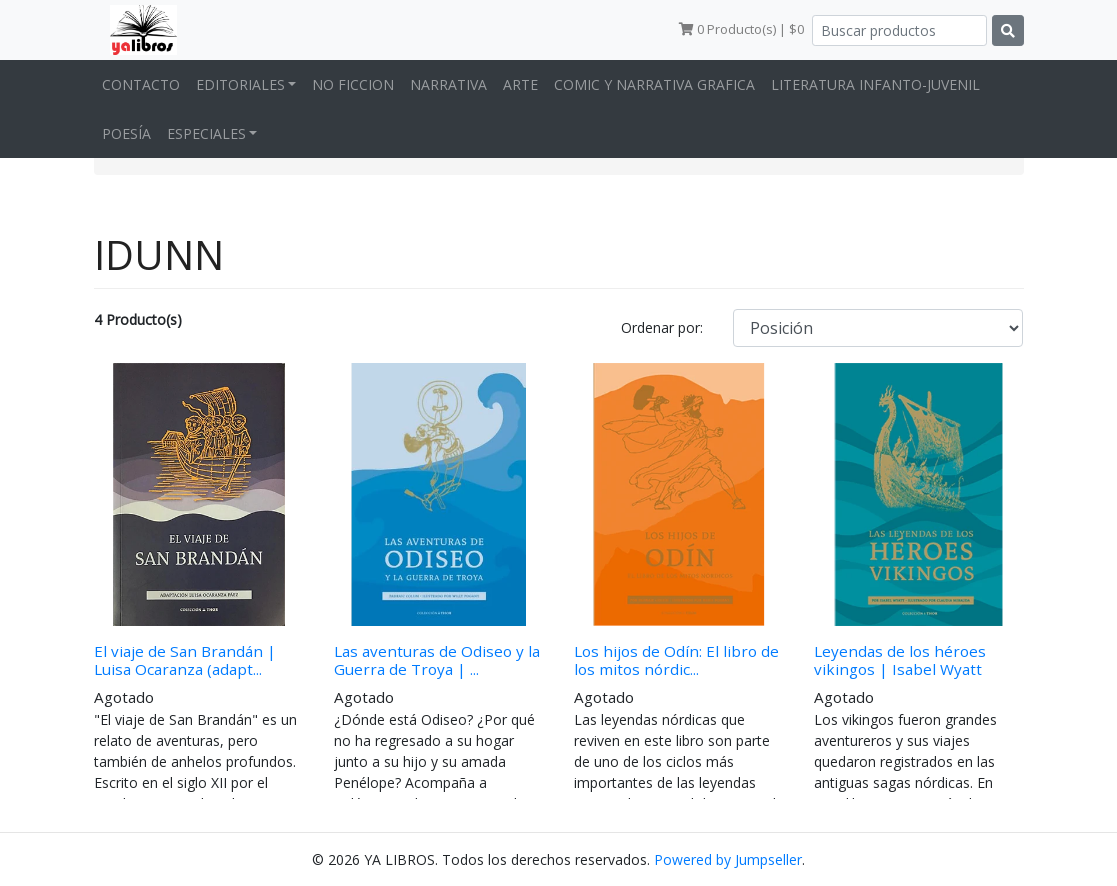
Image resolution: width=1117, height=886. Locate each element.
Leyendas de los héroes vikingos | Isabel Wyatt (900, 660)
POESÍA (126, 133)
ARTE (520, 84)
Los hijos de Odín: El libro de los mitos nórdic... (676, 660)
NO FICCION (353, 84)
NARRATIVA (448, 84)
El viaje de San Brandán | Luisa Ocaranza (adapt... (185, 660)
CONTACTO (141, 84)
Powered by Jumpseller (728, 859)
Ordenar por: (662, 327)
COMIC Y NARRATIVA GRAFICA (654, 84)
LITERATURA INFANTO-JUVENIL (875, 84)
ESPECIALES (206, 133)
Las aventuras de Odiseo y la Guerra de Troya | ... (437, 660)
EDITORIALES (240, 84)
